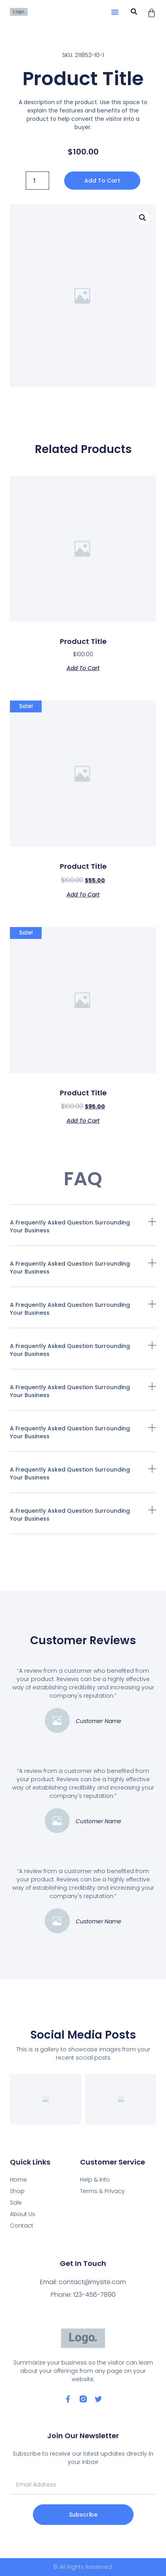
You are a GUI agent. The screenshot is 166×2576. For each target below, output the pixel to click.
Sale (16, 2203)
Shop (17, 2191)
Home (18, 2180)
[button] (115, 12)
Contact (21, 2225)
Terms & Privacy (102, 2191)
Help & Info (95, 2180)
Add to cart (102, 181)
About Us (22, 2214)
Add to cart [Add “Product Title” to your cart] (83, 667)
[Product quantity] (37, 180)
